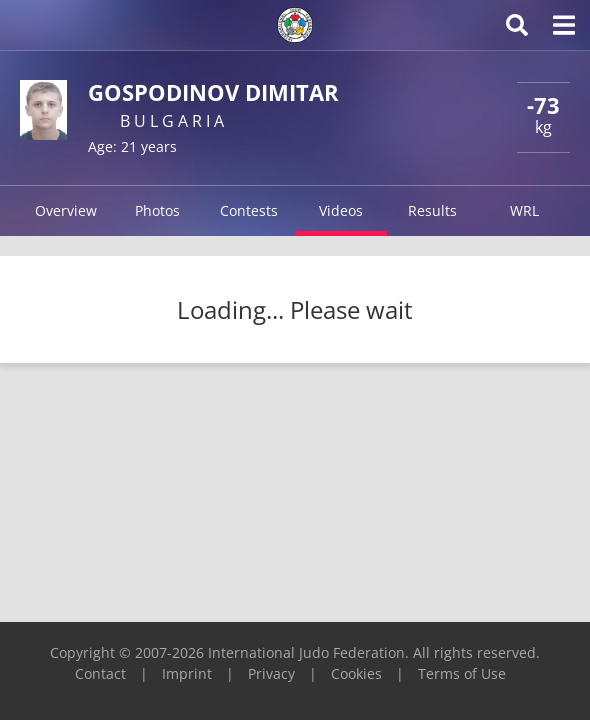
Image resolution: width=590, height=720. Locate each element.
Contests (249, 210)
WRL (524, 210)
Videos (341, 210)
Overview (66, 210)
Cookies (356, 673)
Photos (157, 210)
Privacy (271, 673)
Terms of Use (462, 673)
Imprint (187, 673)
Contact (100, 673)
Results (432, 210)
